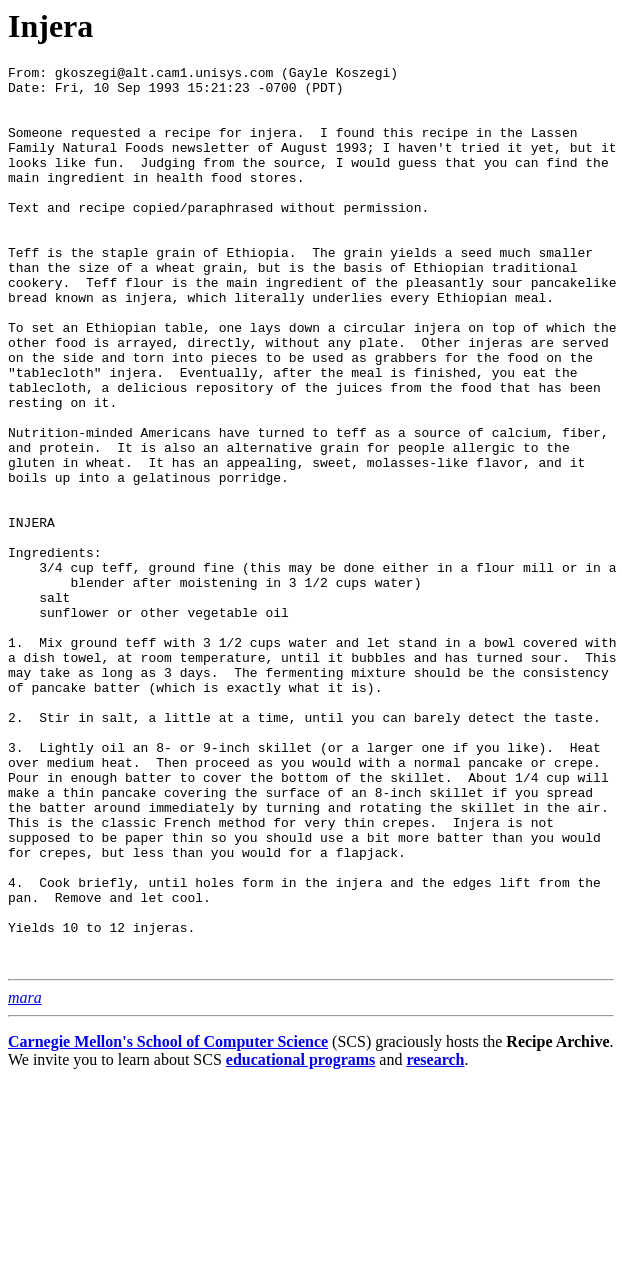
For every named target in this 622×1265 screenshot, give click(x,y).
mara (25, 1177)
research (435, 1239)
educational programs (300, 1239)
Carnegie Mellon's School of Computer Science (168, 1221)
